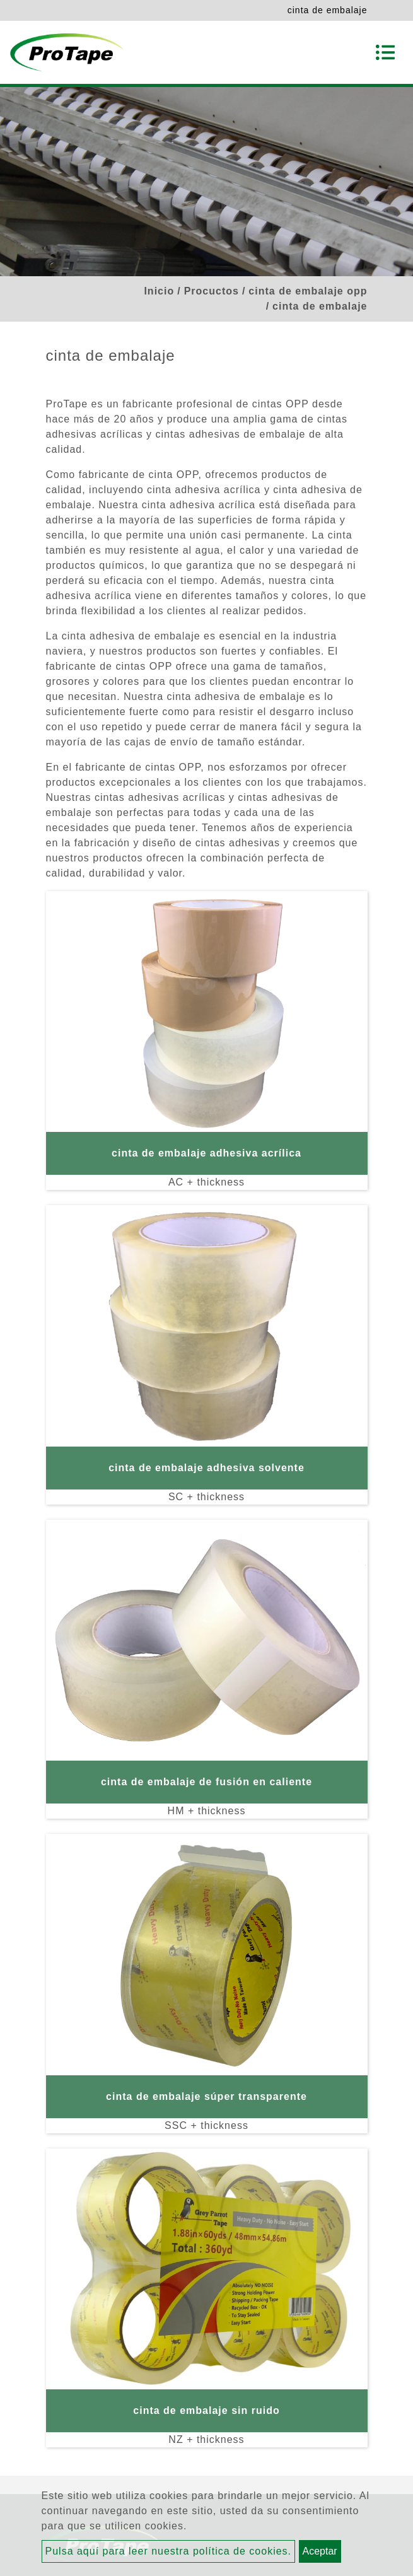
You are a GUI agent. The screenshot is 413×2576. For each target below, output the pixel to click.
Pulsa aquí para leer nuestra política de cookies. (168, 2551)
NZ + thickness (206, 2439)
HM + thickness (207, 1810)
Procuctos (211, 291)
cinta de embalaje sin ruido (206, 2410)
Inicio (159, 291)
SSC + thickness (206, 2125)
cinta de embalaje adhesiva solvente (206, 1467)
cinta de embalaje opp (307, 291)
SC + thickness (206, 1496)
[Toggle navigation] (385, 52)
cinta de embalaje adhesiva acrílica (206, 1153)
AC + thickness (206, 1182)
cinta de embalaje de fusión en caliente (206, 1781)
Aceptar (320, 2551)
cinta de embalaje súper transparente (206, 2096)
